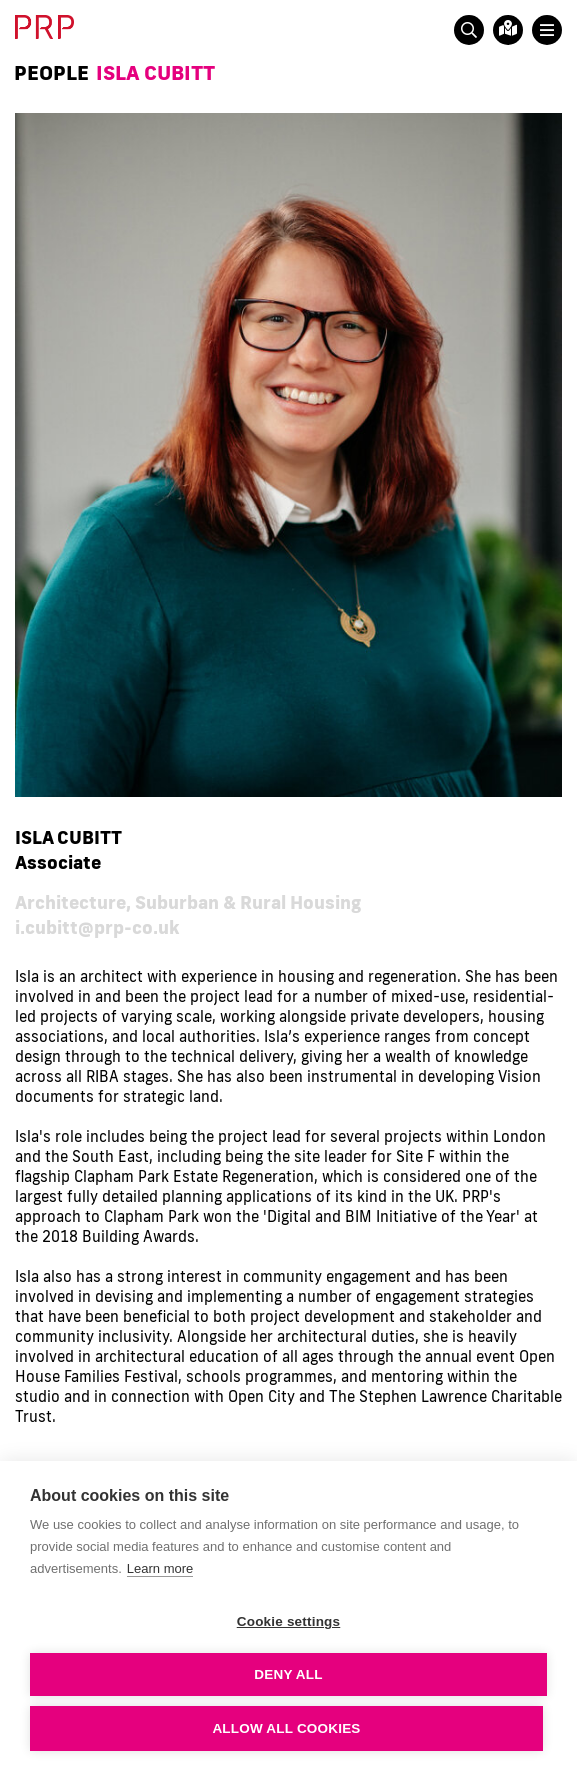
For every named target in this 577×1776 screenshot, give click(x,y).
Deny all (288, 1674)
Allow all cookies (286, 1728)
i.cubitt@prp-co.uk (97, 927)
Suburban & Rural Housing (248, 902)
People (51, 72)
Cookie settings (289, 1621)
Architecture (70, 902)
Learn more (160, 1568)
